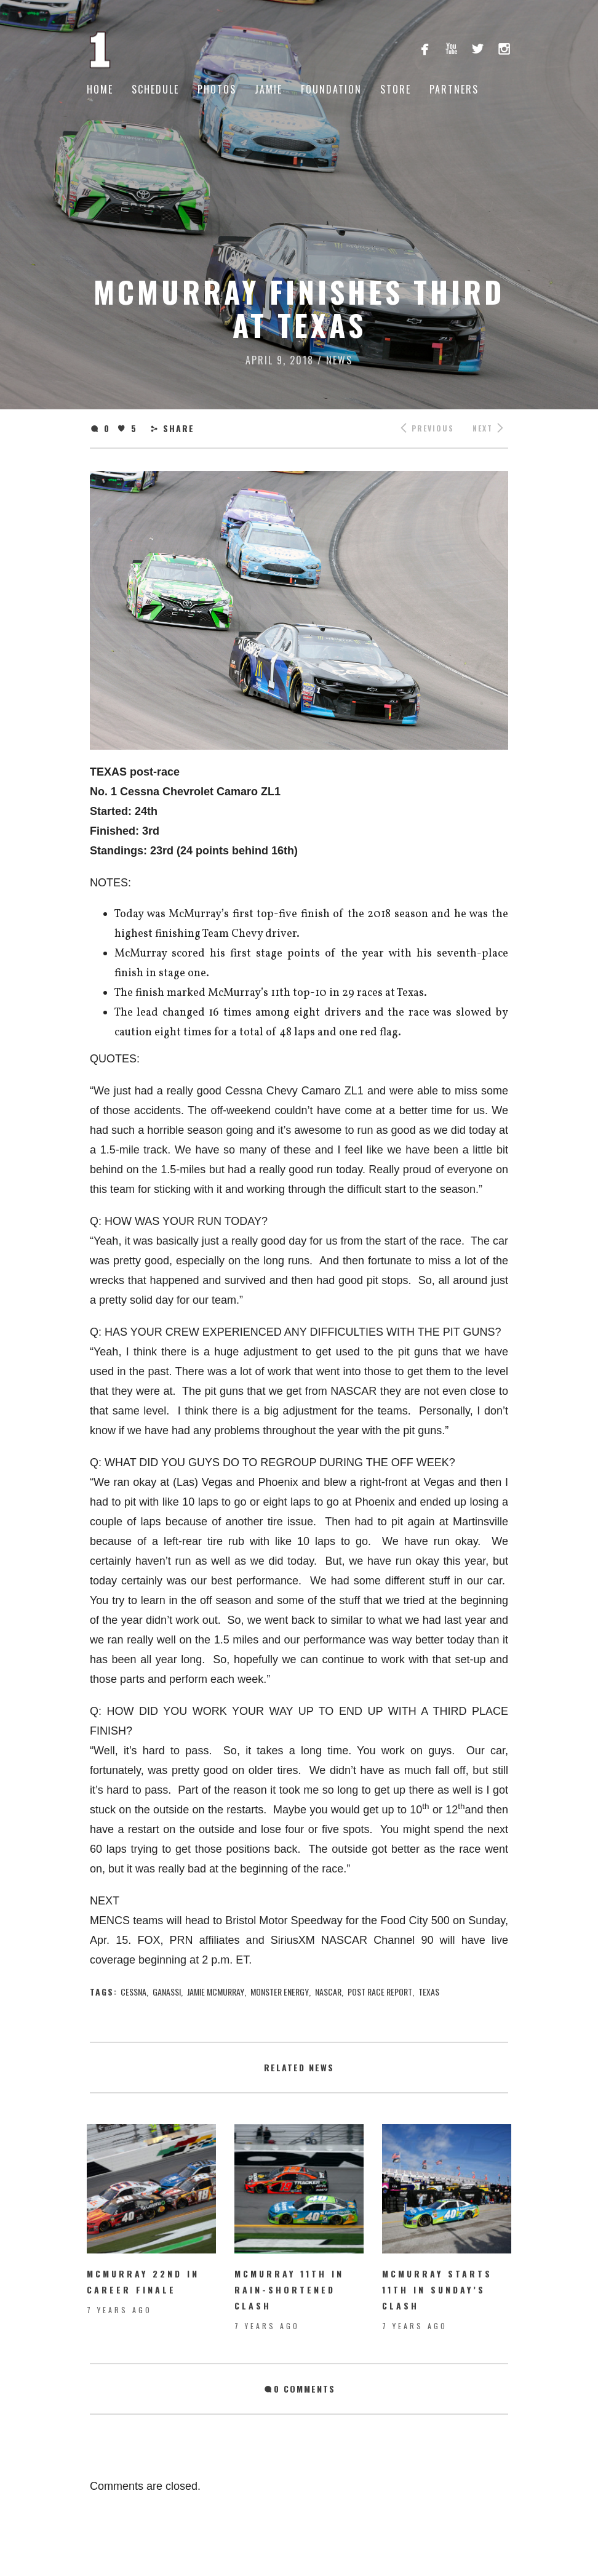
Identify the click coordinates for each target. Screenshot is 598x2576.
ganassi (167, 1991)
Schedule (155, 89)
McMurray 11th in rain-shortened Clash (289, 2289)
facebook (425, 48)
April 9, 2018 (279, 360)
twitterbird (478, 48)
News (339, 360)
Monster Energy (279, 1991)
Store (395, 89)
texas (428, 1991)
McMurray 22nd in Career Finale (143, 2281)
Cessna (133, 1991)
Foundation (331, 89)
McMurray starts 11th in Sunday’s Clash (437, 2289)
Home (100, 89)
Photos (216, 89)
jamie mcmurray (215, 1991)
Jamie (268, 89)
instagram (504, 48)
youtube (451, 48)
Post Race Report (380, 1991)
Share (178, 428)
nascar (328, 1991)
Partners (454, 89)
